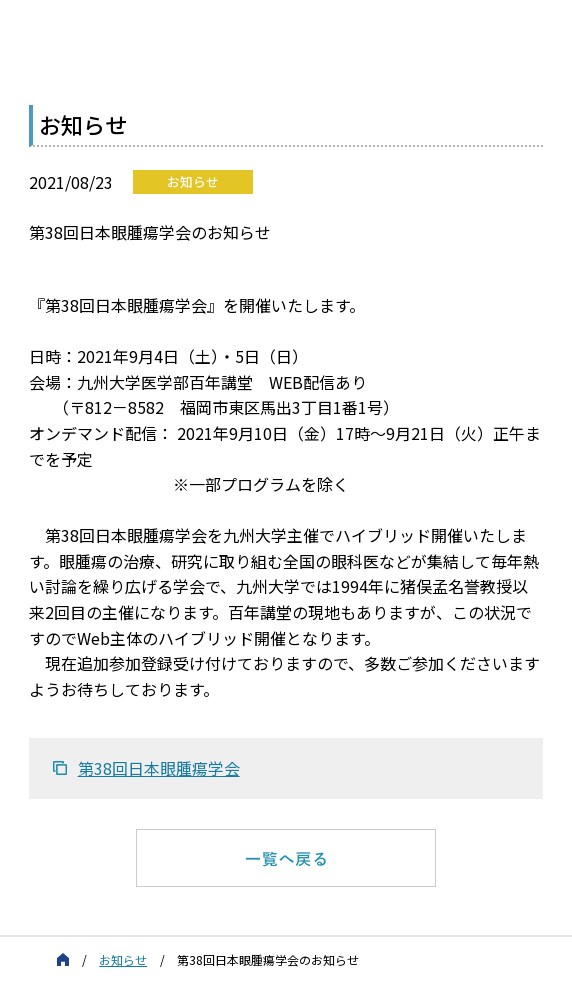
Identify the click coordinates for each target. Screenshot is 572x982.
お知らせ (123, 959)
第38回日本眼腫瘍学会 (159, 768)
